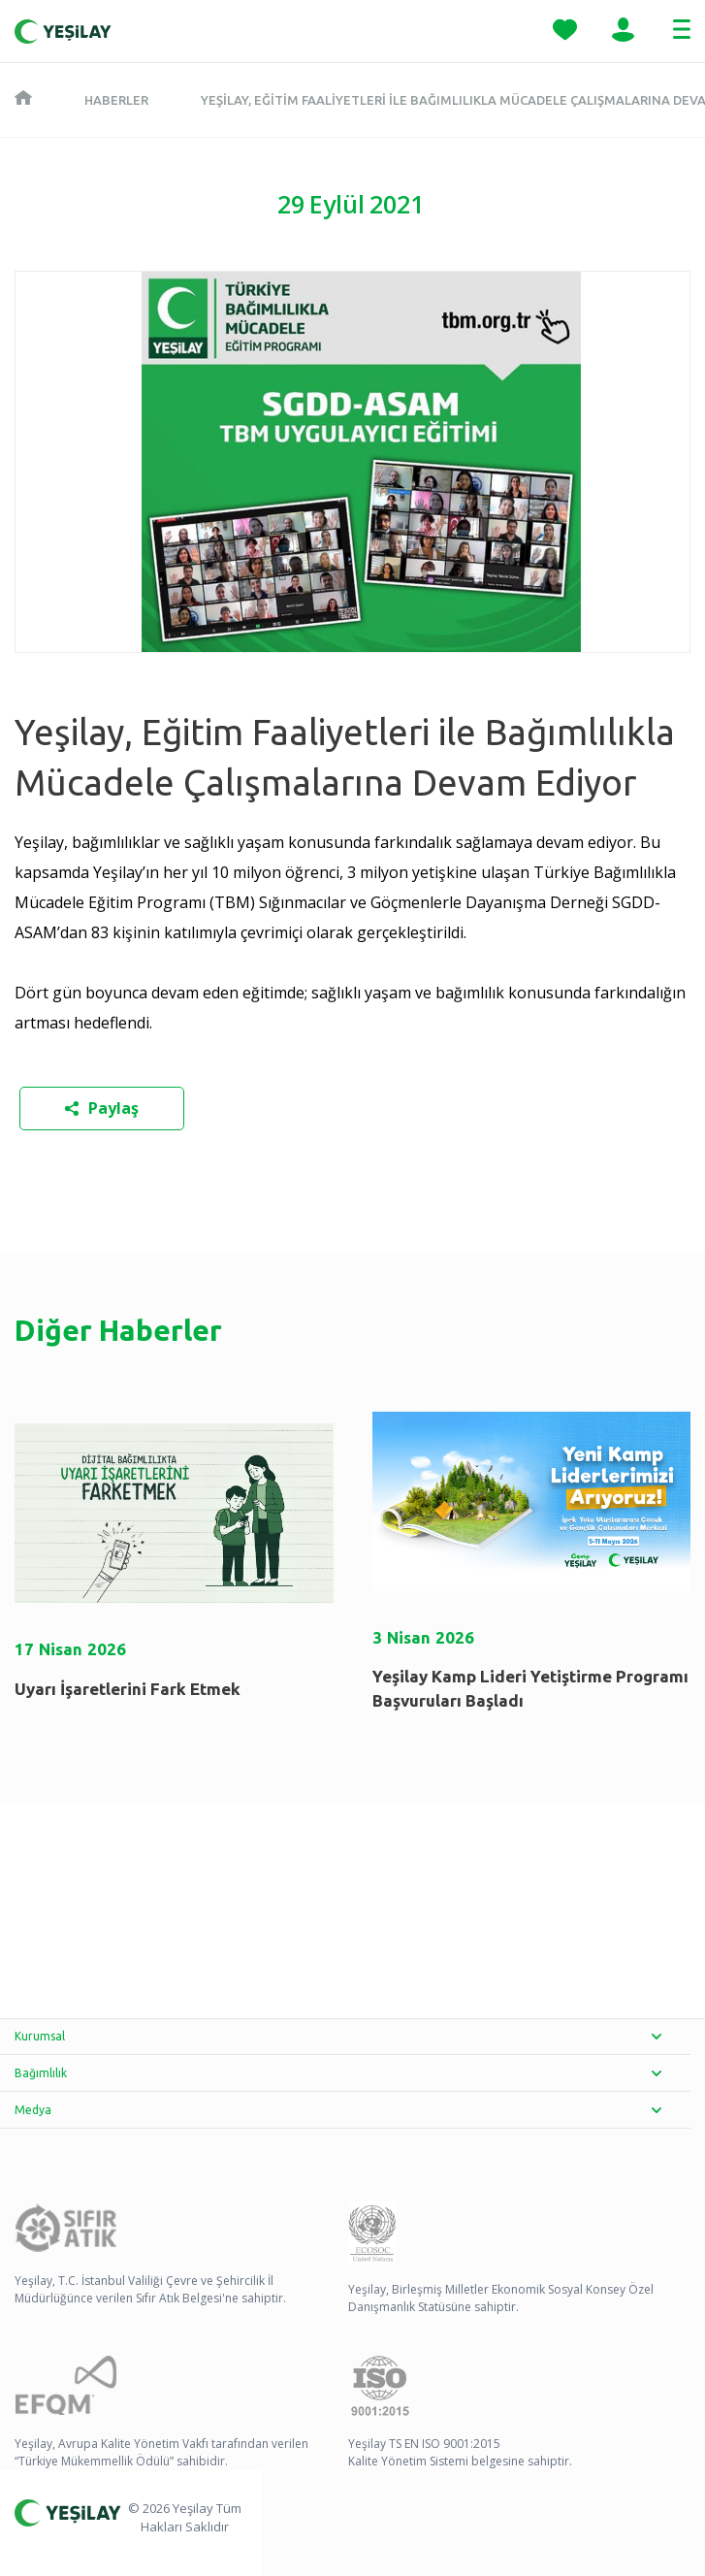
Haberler (116, 100)
